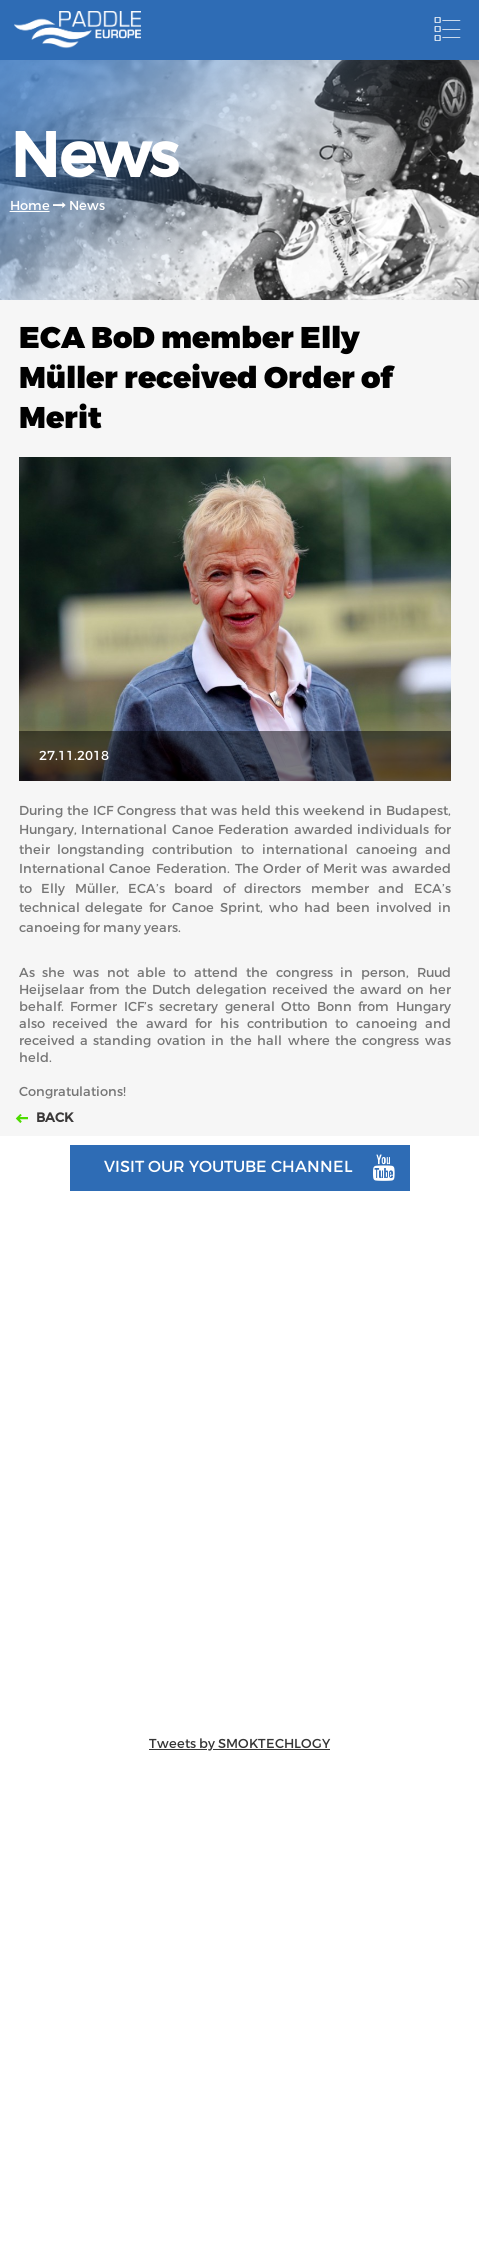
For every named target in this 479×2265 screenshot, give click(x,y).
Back (53, 1117)
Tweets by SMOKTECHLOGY (239, 1743)
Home (30, 205)
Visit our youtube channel (249, 1168)
